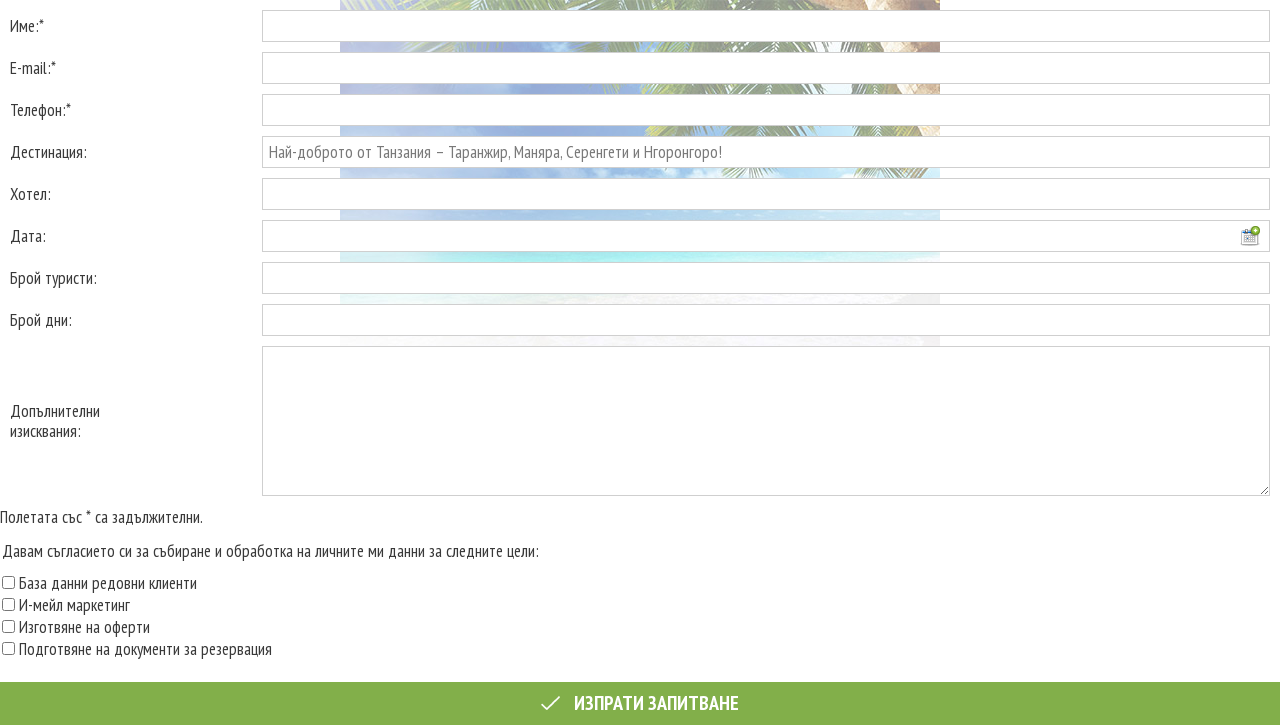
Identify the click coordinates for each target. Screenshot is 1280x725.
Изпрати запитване (640, 703)
